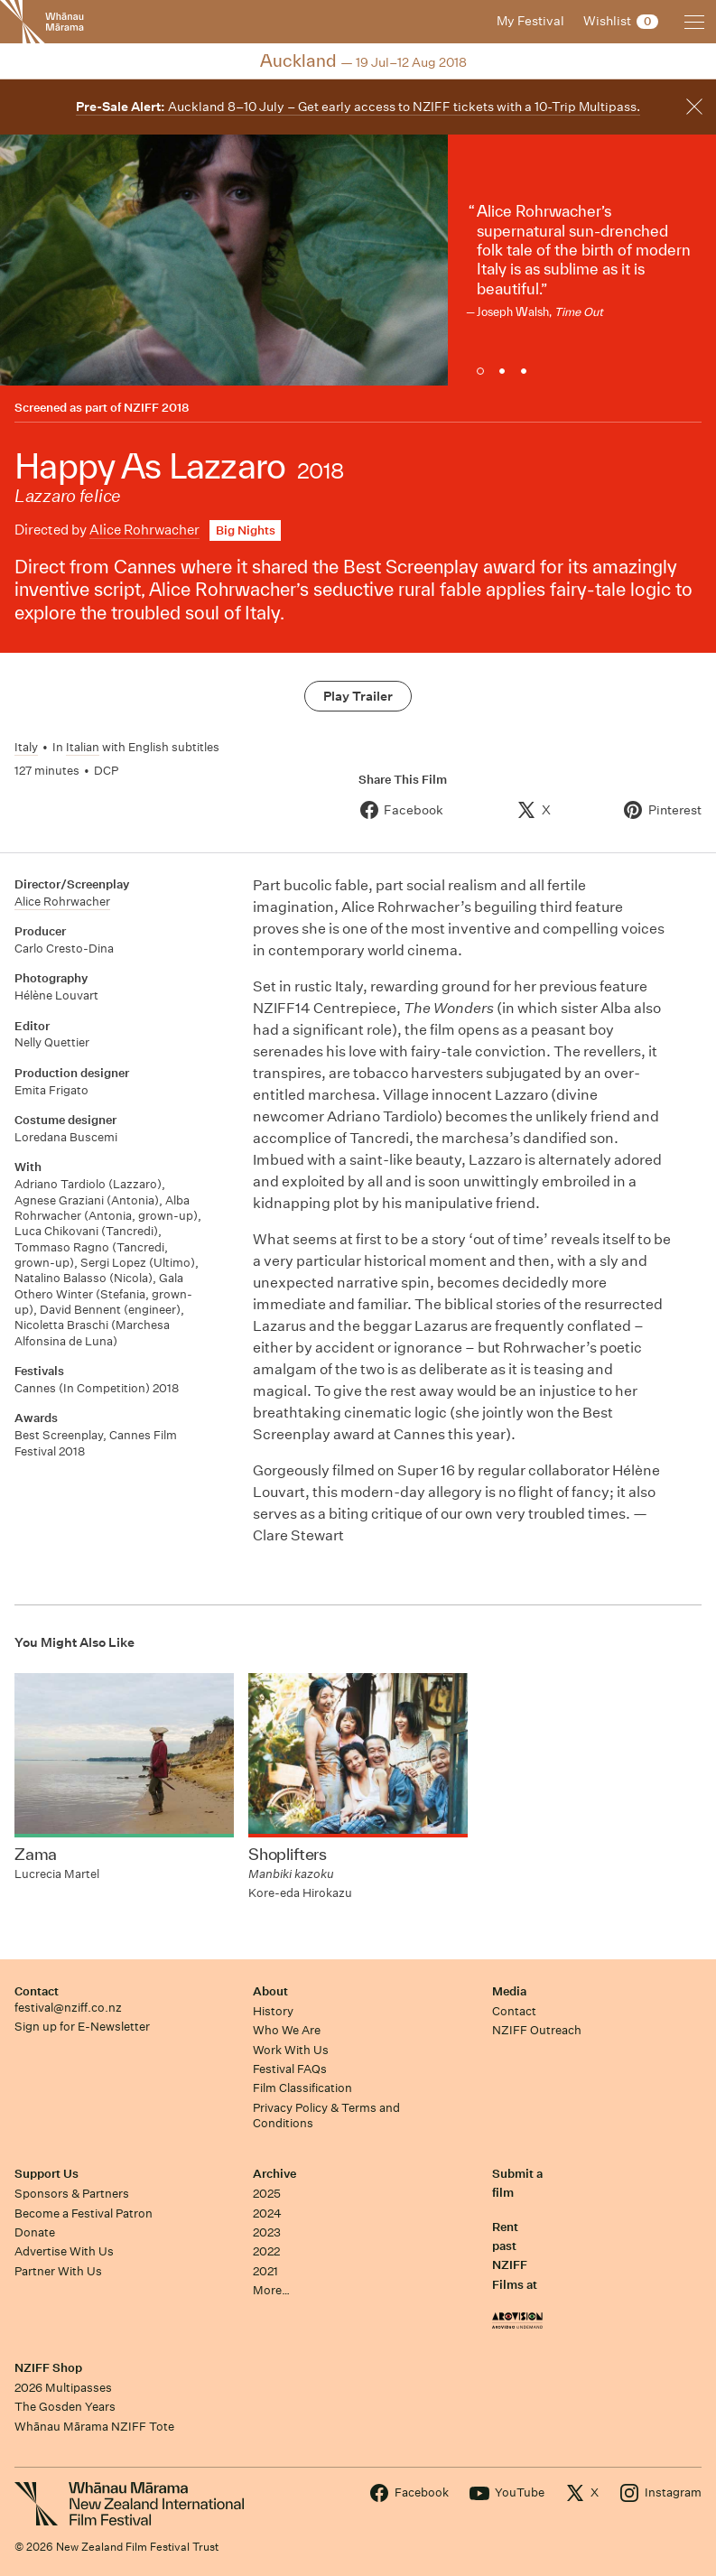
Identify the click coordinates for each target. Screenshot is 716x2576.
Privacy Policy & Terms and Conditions (326, 2115)
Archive (274, 2173)
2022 (266, 2251)
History (273, 2011)
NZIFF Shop (48, 2368)
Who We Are (287, 2030)
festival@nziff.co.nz (68, 2007)
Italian (82, 747)
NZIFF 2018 (156, 407)
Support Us (46, 2173)
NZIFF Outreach (536, 2030)
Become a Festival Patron (83, 2213)
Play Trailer (358, 696)
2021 (265, 2271)
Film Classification (302, 2088)
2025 (267, 2193)
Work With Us (291, 2050)
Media (509, 1991)
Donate (34, 2232)
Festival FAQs (290, 2069)
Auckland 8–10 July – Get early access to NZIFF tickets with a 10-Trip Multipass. (358, 106)
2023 (267, 2232)
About (270, 1991)
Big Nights (245, 530)
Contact (36, 1991)
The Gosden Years (65, 2406)
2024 (267, 2213)
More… (271, 2290)
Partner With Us (58, 2271)
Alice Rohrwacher (144, 529)
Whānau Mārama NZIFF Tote (94, 2426)
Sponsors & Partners (71, 2193)
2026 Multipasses (63, 2387)
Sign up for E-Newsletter (82, 2026)
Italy (26, 747)
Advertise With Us (64, 2251)
